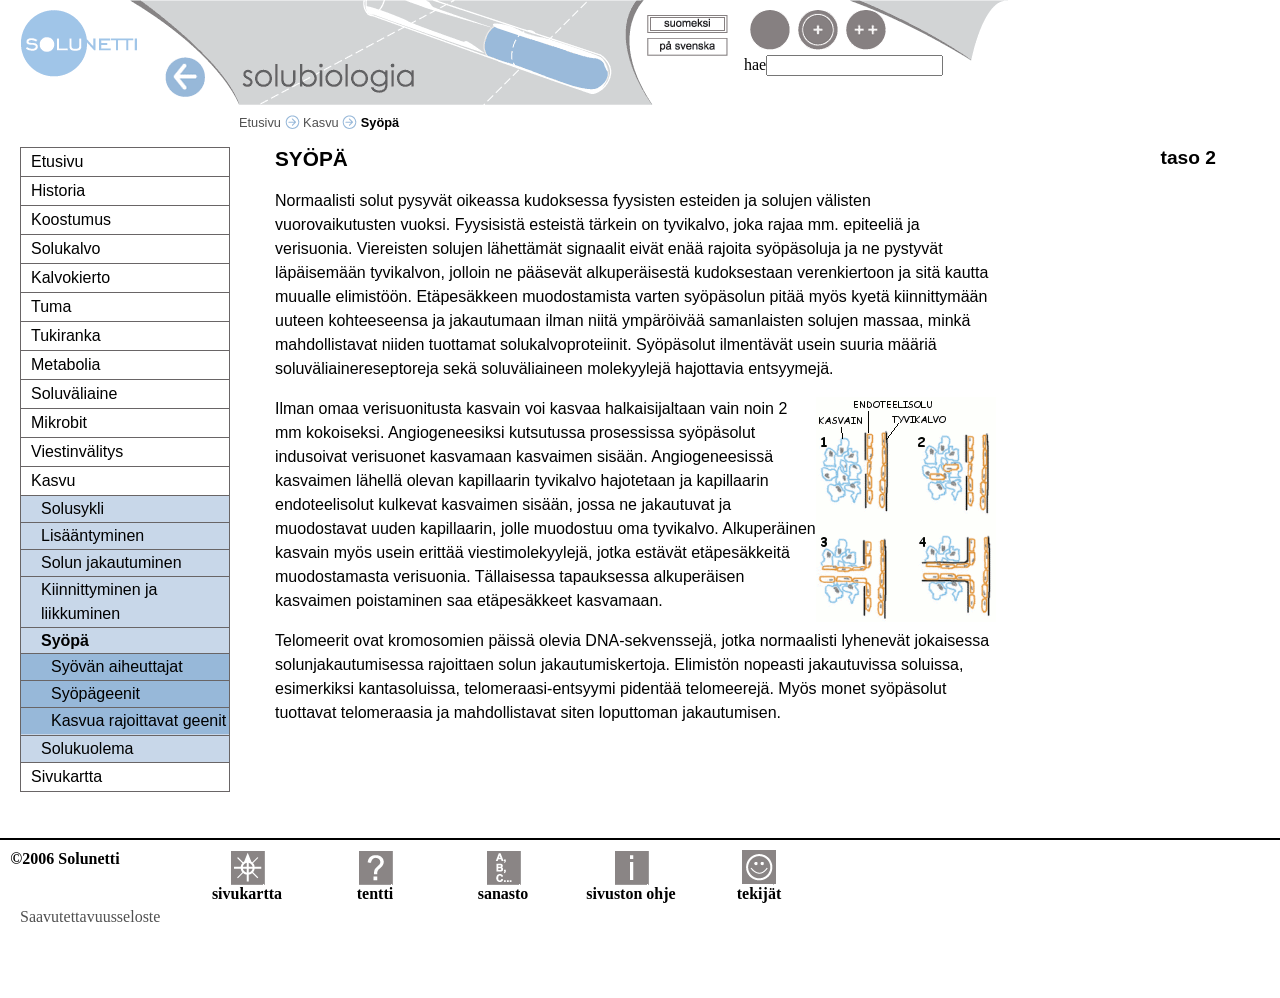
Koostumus (71, 219)
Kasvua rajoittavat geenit (138, 720)
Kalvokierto (70, 277)
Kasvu (330, 122)
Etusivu (269, 122)
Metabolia (65, 364)
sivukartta (247, 886)
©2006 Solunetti (64, 858)
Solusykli (72, 508)
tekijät (759, 886)
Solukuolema (87, 748)
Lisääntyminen (92, 535)
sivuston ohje (630, 886)
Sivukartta (66, 776)
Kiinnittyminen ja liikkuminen (99, 601)
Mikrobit (59, 422)
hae (755, 64)
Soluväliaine (74, 393)
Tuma (51, 306)
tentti (375, 886)
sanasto (503, 886)
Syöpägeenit (95, 693)
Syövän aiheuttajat (117, 666)
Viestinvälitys (77, 451)
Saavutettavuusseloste (90, 916)
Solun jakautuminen (111, 562)
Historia (58, 190)
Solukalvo (65, 248)
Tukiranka (66, 335)
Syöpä (65, 640)
